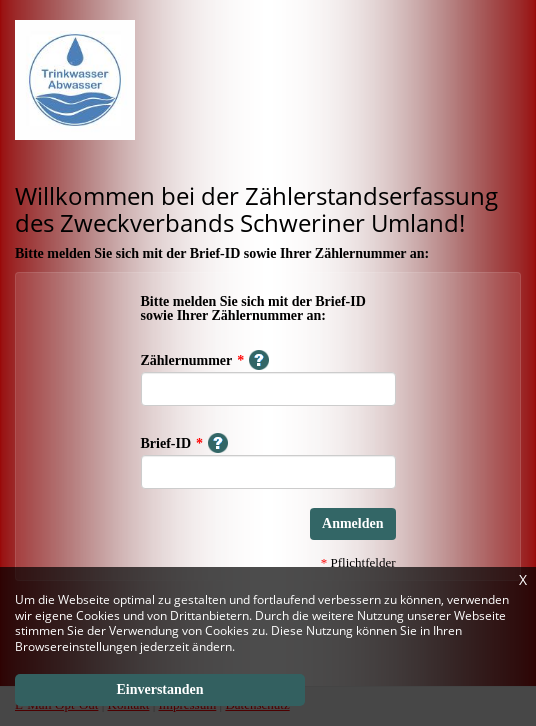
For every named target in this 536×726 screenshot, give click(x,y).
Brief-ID (185, 443)
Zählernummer (205, 360)
